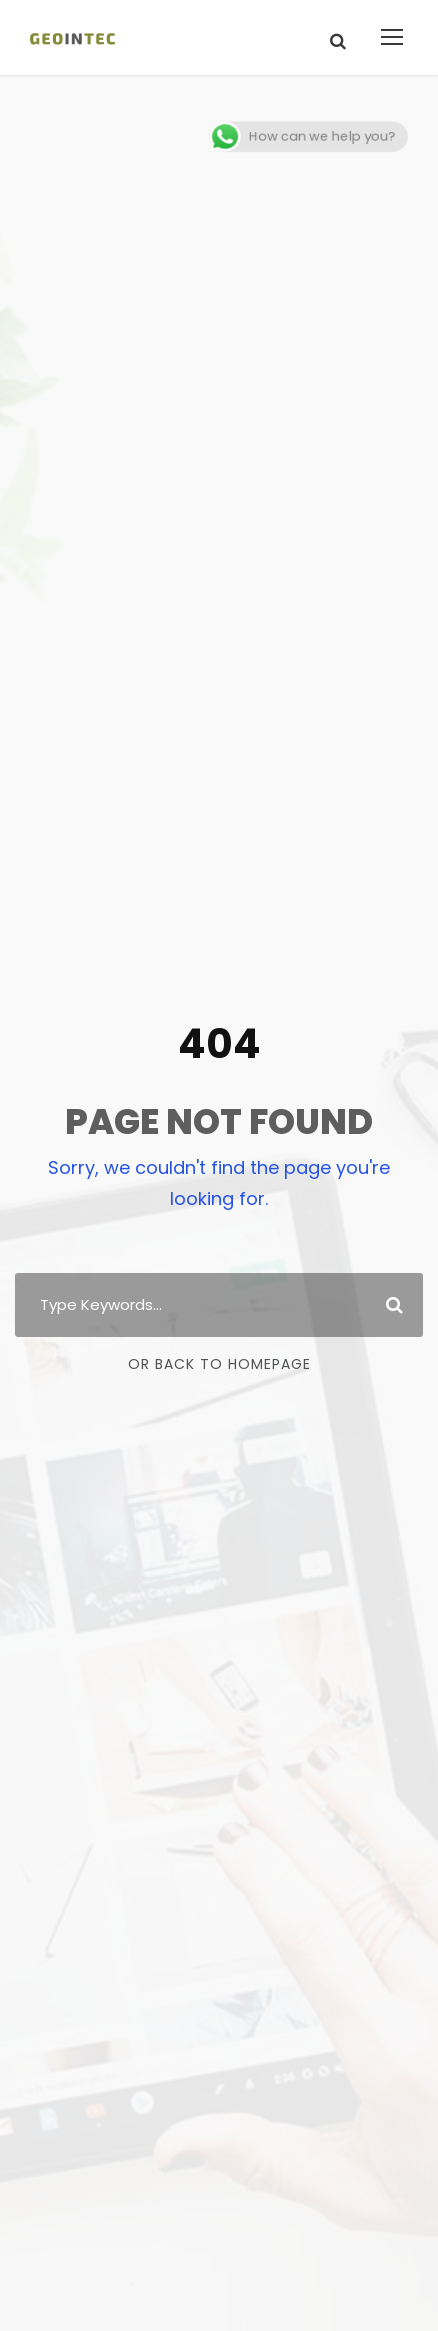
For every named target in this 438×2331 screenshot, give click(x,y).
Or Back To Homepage (219, 1364)
